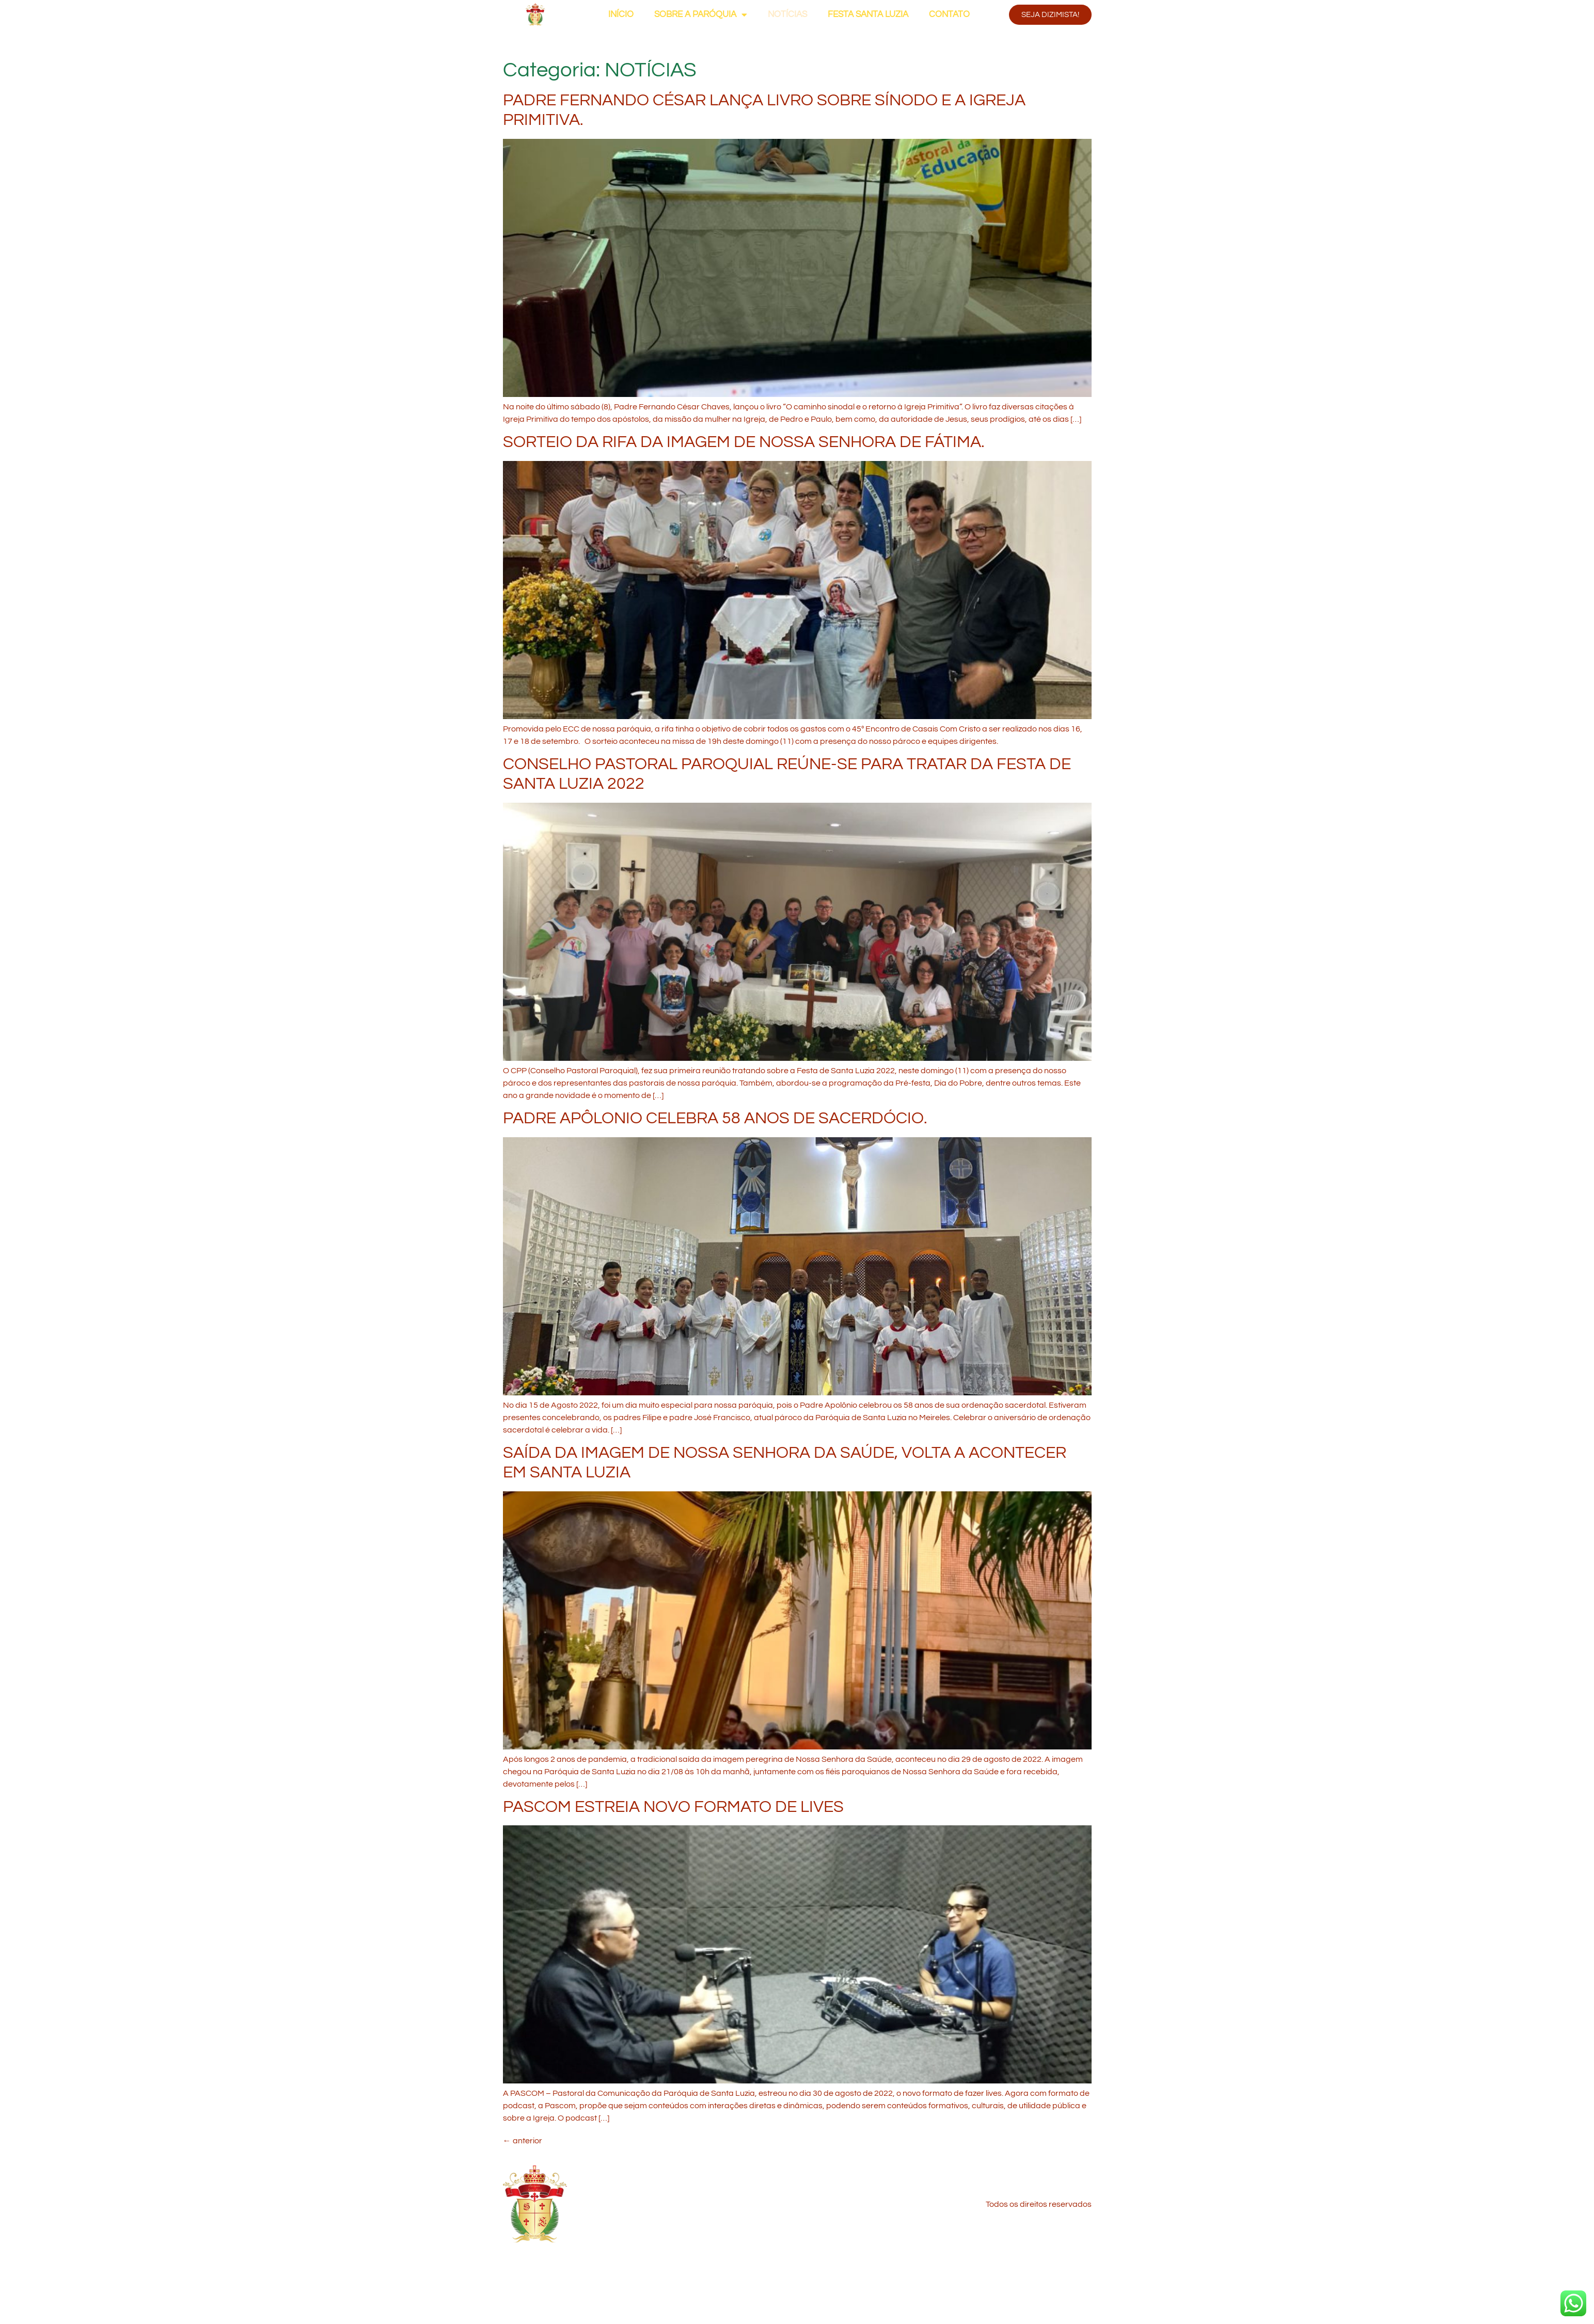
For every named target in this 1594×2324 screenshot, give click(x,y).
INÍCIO (621, 14)
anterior (522, 2141)
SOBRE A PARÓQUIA (700, 14)
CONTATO (949, 14)
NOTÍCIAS (787, 14)
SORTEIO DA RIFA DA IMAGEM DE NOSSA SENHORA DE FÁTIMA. (744, 442)
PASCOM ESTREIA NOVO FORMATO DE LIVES (673, 1807)
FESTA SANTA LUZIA (868, 14)
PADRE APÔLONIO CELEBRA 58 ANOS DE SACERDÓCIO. (715, 1118)
